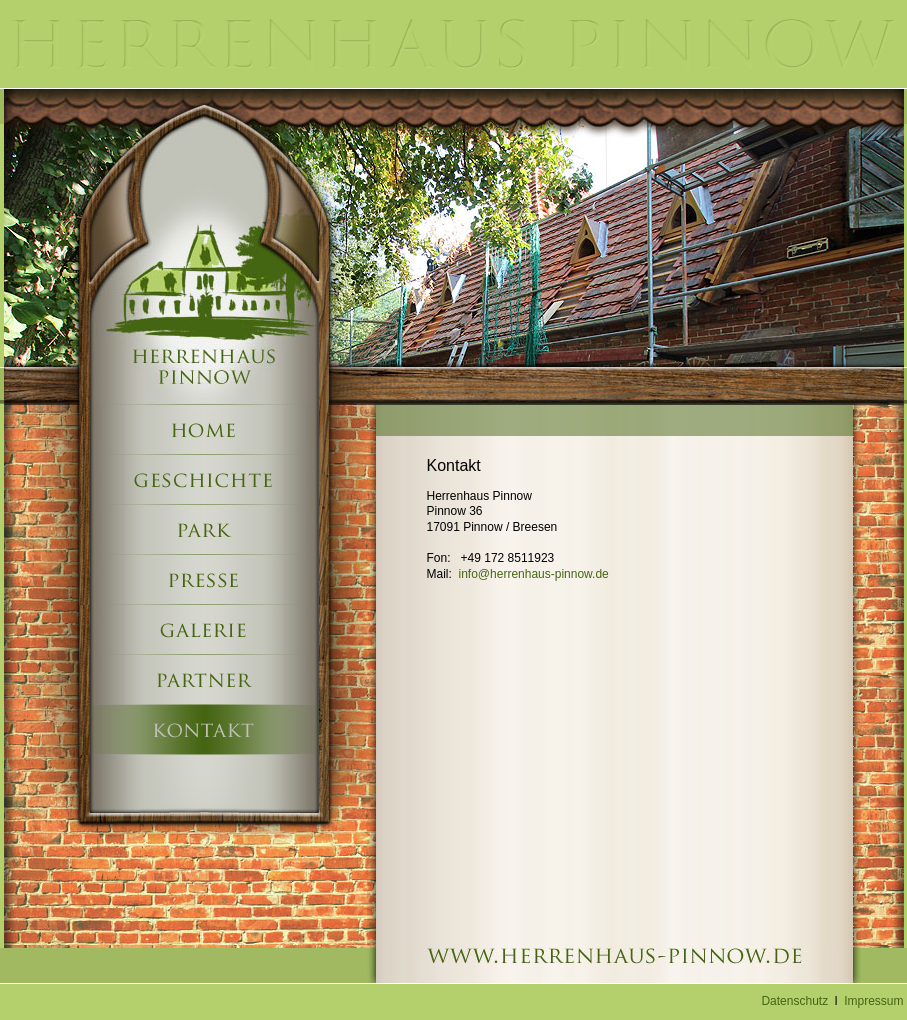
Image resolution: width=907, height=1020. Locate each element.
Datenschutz (794, 1001)
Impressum (873, 1001)
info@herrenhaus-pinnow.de (534, 574)
